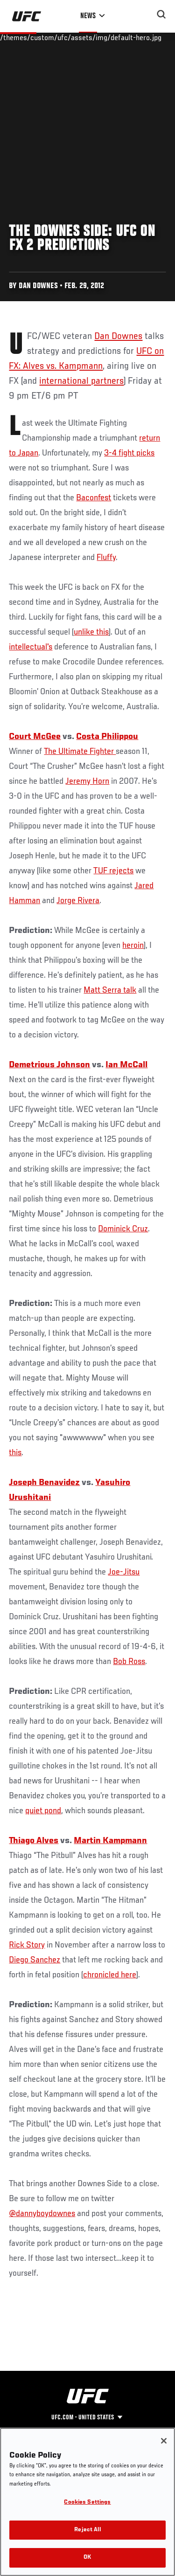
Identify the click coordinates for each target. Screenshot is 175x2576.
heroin (133, 945)
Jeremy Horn (87, 781)
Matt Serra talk (110, 990)
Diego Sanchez (34, 1960)
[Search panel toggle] (161, 14)
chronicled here (109, 1975)
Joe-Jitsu (124, 1572)
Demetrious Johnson (49, 1065)
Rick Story (27, 1945)
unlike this (91, 632)
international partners (81, 381)
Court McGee (35, 736)
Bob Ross (129, 1661)
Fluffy (106, 557)
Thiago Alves (33, 1840)
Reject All (87, 2530)
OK (87, 2558)
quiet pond (43, 1811)
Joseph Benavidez (44, 1482)
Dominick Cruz (123, 1229)
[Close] (164, 2441)
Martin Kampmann (110, 1840)
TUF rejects (113, 871)
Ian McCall (126, 1065)
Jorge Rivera (77, 900)
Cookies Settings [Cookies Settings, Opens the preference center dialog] (87, 2503)
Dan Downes (118, 336)
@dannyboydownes (42, 2213)
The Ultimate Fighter (80, 751)
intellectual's (30, 647)
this (15, 1452)
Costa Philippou (107, 736)
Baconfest (93, 498)
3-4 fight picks (129, 453)
